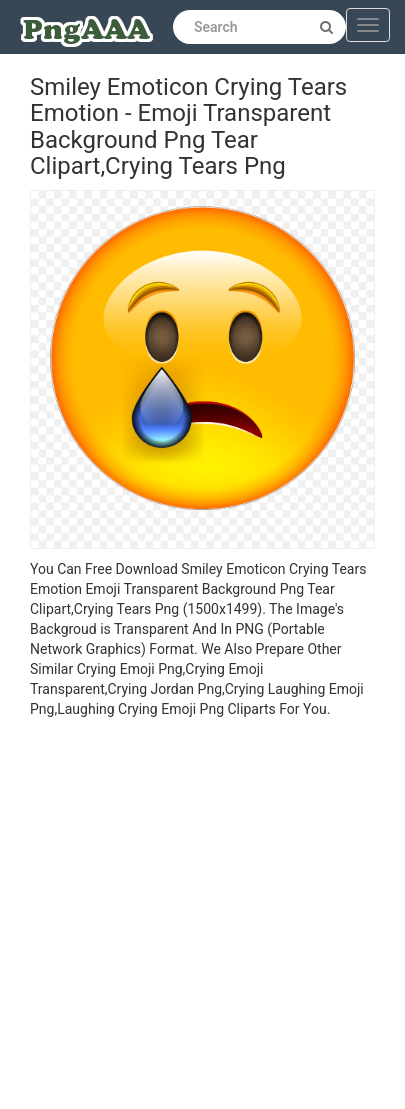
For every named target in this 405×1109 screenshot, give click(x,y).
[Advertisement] (187, 916)
